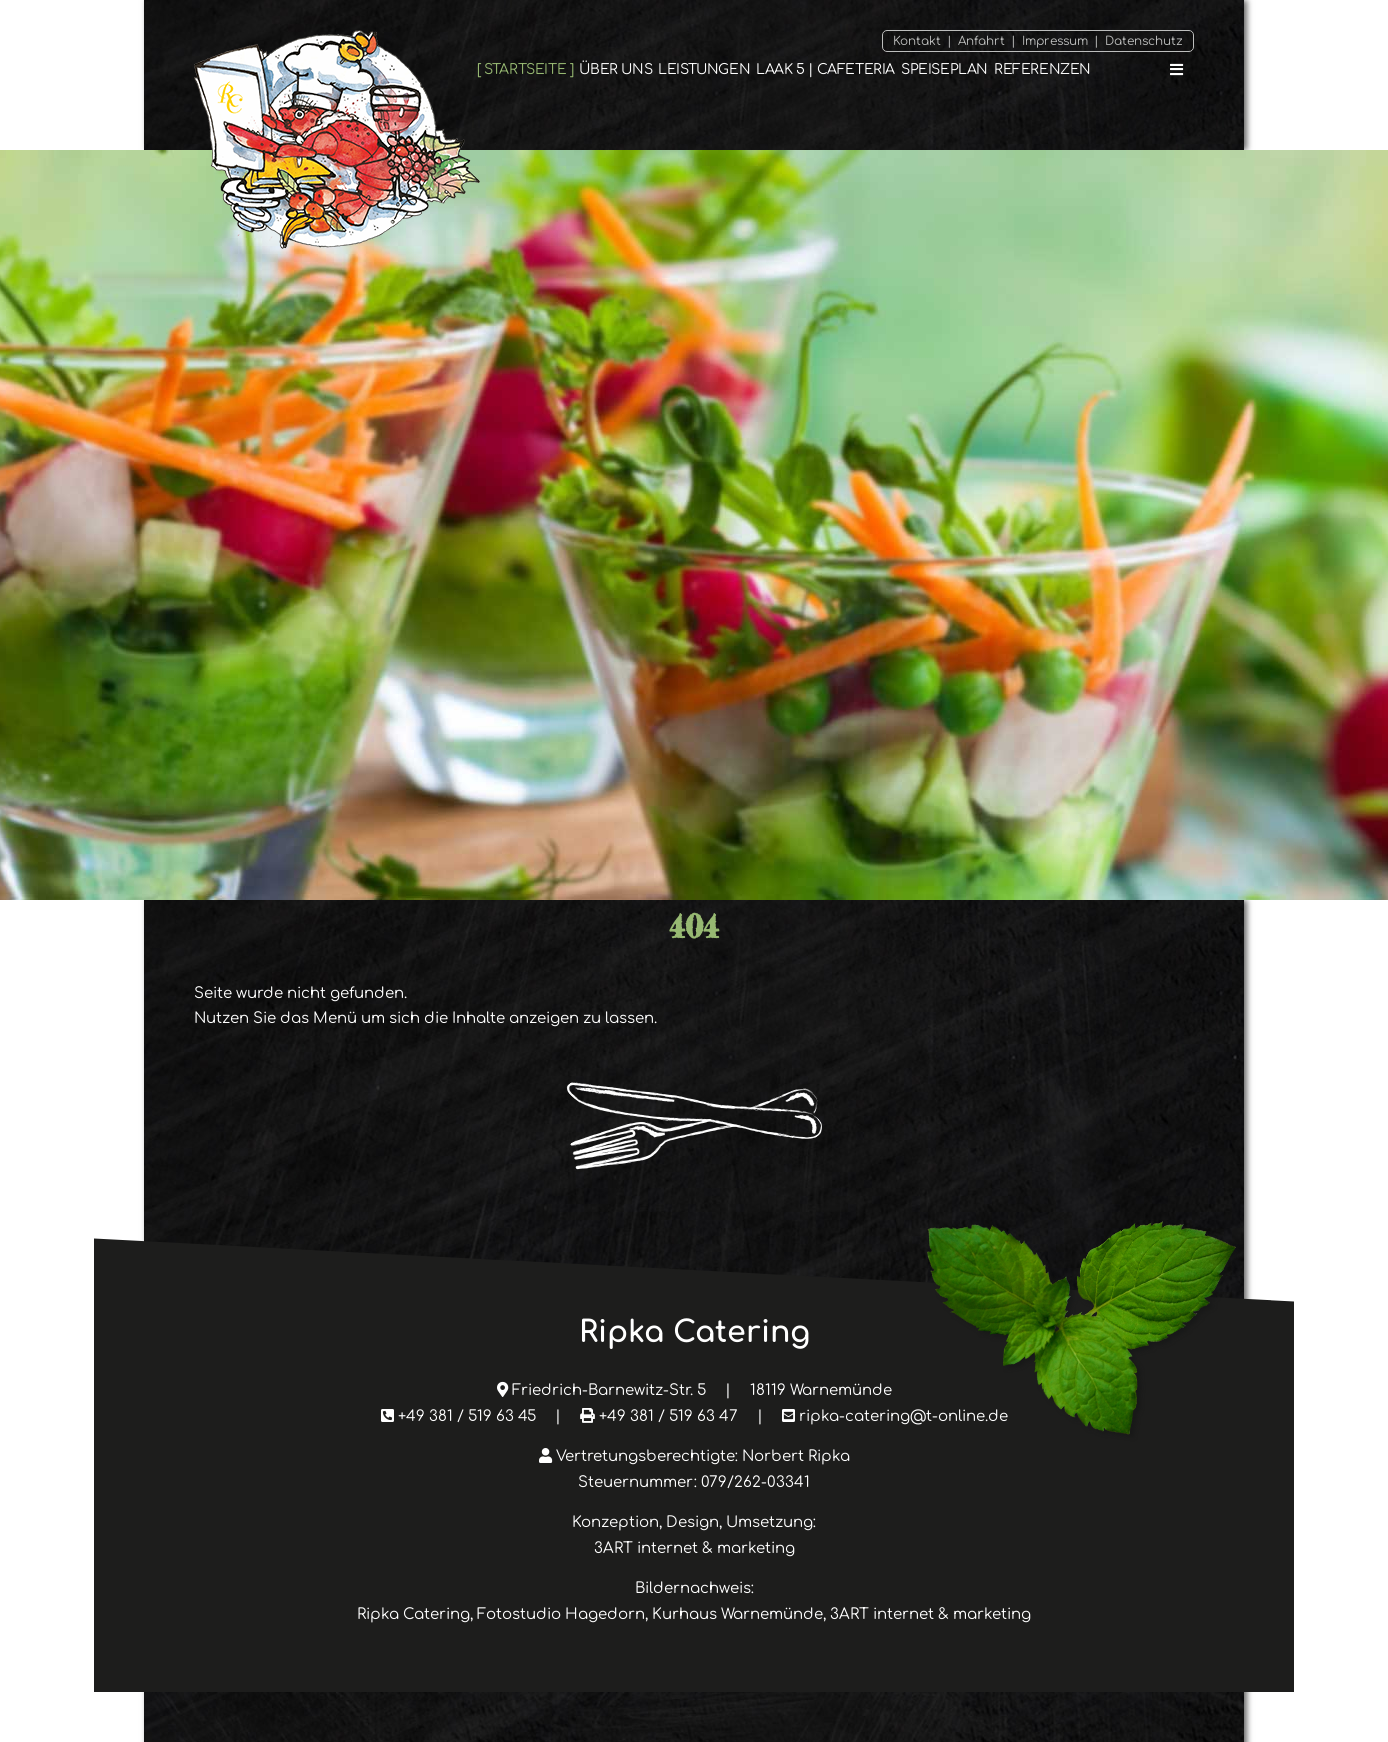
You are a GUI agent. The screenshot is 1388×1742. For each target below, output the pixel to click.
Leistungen (704, 69)
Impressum (1055, 41)
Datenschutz (1144, 41)
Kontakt (917, 41)
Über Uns (615, 69)
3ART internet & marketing (694, 1548)
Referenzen (1042, 69)
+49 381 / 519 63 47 (668, 1416)
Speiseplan (944, 69)
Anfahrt (981, 41)
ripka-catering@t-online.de (903, 1416)
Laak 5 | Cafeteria (825, 69)
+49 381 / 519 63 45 (467, 1416)
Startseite (525, 69)
